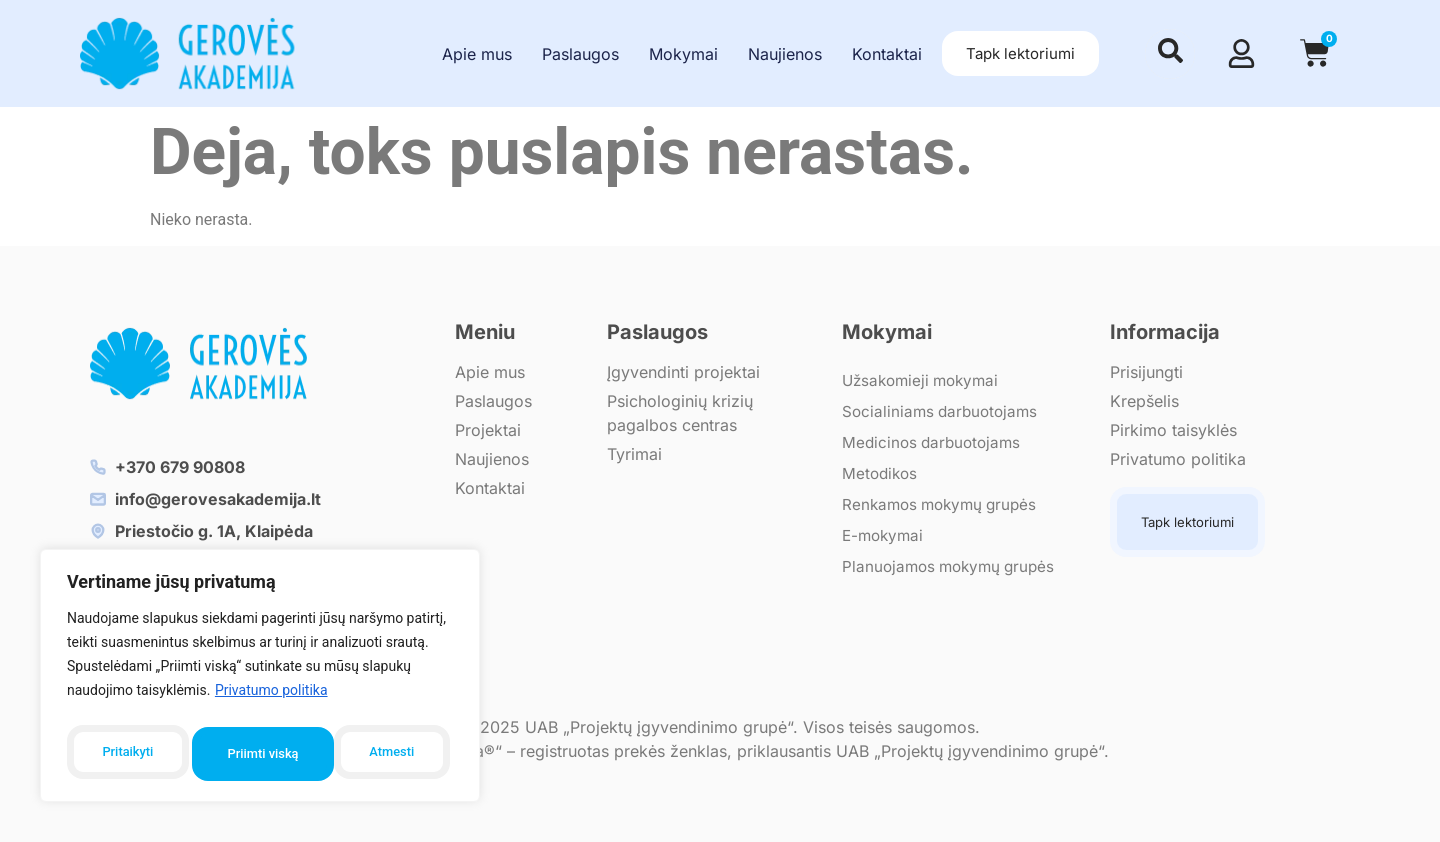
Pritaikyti (126, 754)
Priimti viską (383, 754)
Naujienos (785, 54)
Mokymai (683, 54)
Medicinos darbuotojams (935, 442)
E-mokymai (885, 535)
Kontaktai (887, 54)
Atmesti (249, 754)
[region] (260, 680)
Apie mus (477, 54)
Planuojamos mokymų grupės (953, 566)
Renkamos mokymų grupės (944, 504)
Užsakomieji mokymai (925, 380)
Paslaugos (580, 54)
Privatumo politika (271, 699)
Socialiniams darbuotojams (943, 411)
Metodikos (881, 473)
